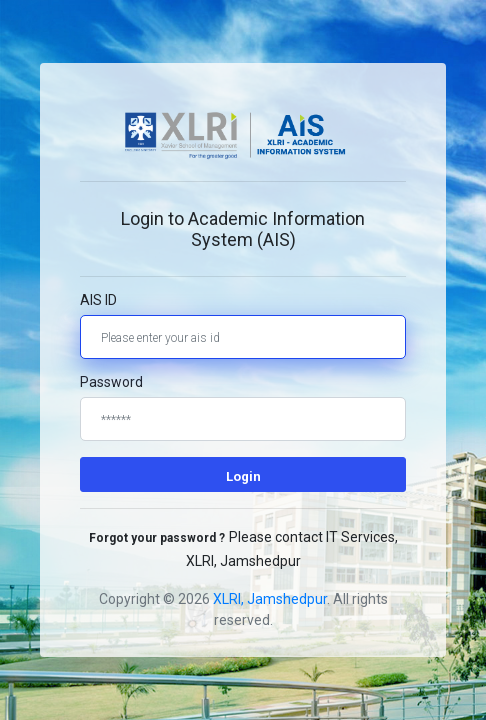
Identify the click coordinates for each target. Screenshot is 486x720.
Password (111, 382)
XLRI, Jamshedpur (270, 599)
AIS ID (98, 300)
